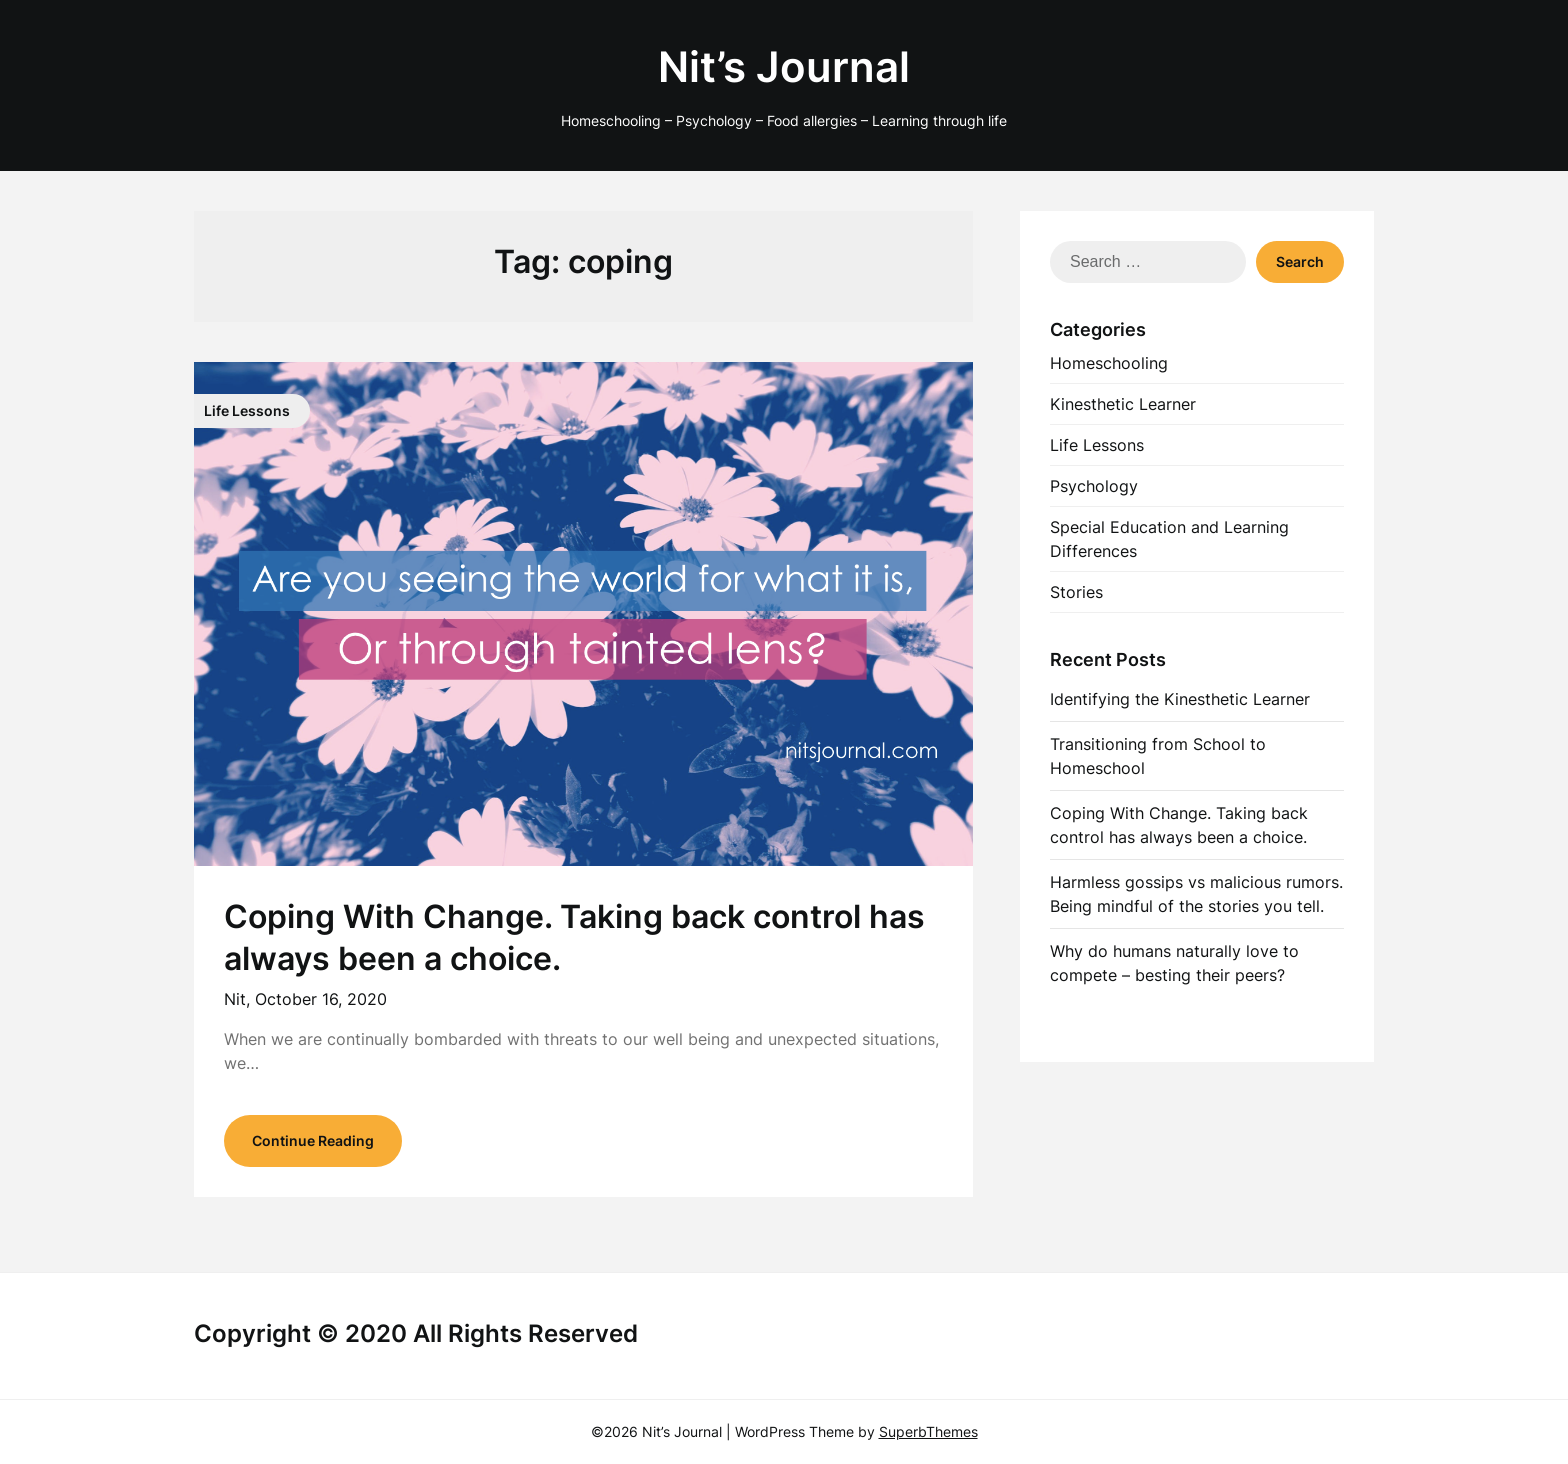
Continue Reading (313, 1140)
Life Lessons (1097, 445)
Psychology (1094, 486)
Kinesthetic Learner (1123, 404)
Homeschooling (1109, 363)
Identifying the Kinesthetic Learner (1180, 699)
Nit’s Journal (784, 66)
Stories (1076, 592)
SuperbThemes (928, 1431)
